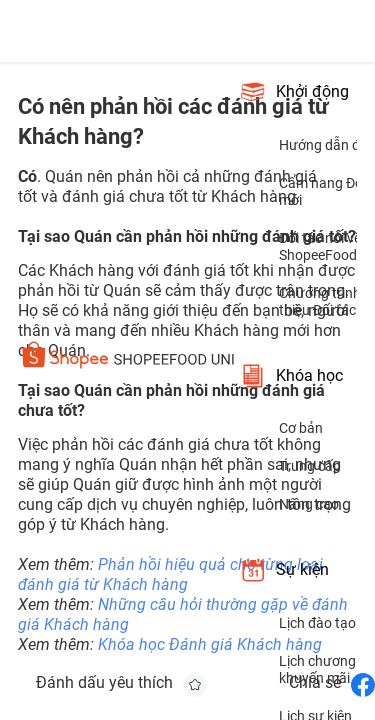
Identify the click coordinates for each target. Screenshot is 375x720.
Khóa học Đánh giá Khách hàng (210, 644)
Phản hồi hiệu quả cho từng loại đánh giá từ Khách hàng (170, 574)
